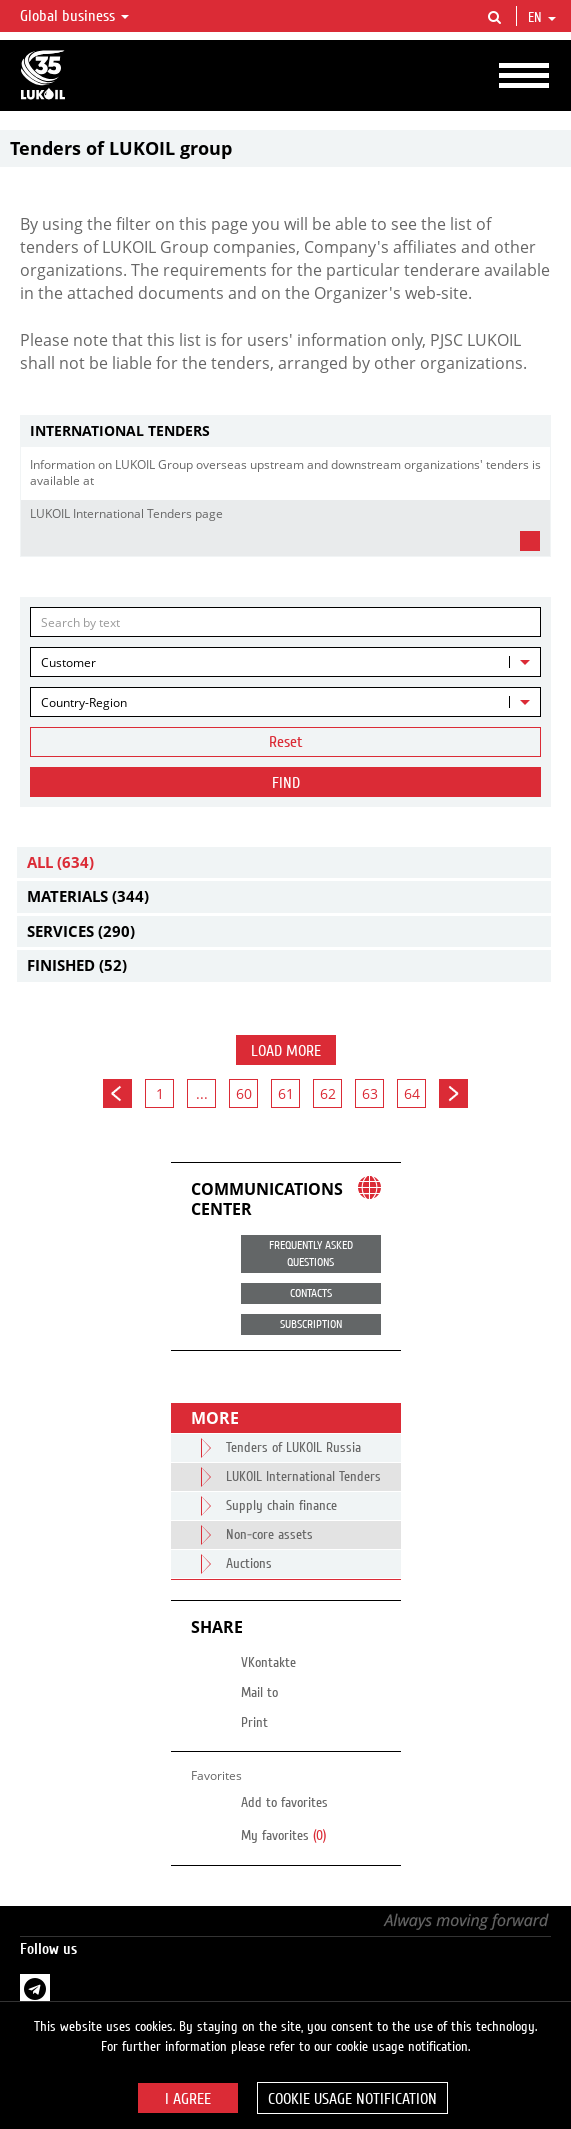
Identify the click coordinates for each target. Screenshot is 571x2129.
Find (286, 783)
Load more (286, 1051)
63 (370, 1093)
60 (244, 1093)
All (60, 862)
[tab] (285, 431)
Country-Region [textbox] (84, 702)
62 (328, 1093)
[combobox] (285, 662)
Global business (74, 16)
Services (81, 931)
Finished (77, 965)
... (202, 1093)
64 (412, 1093)
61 (286, 1093)
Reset (286, 742)
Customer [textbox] (68, 662)
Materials (88, 896)
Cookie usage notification (352, 2099)
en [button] (542, 18)
